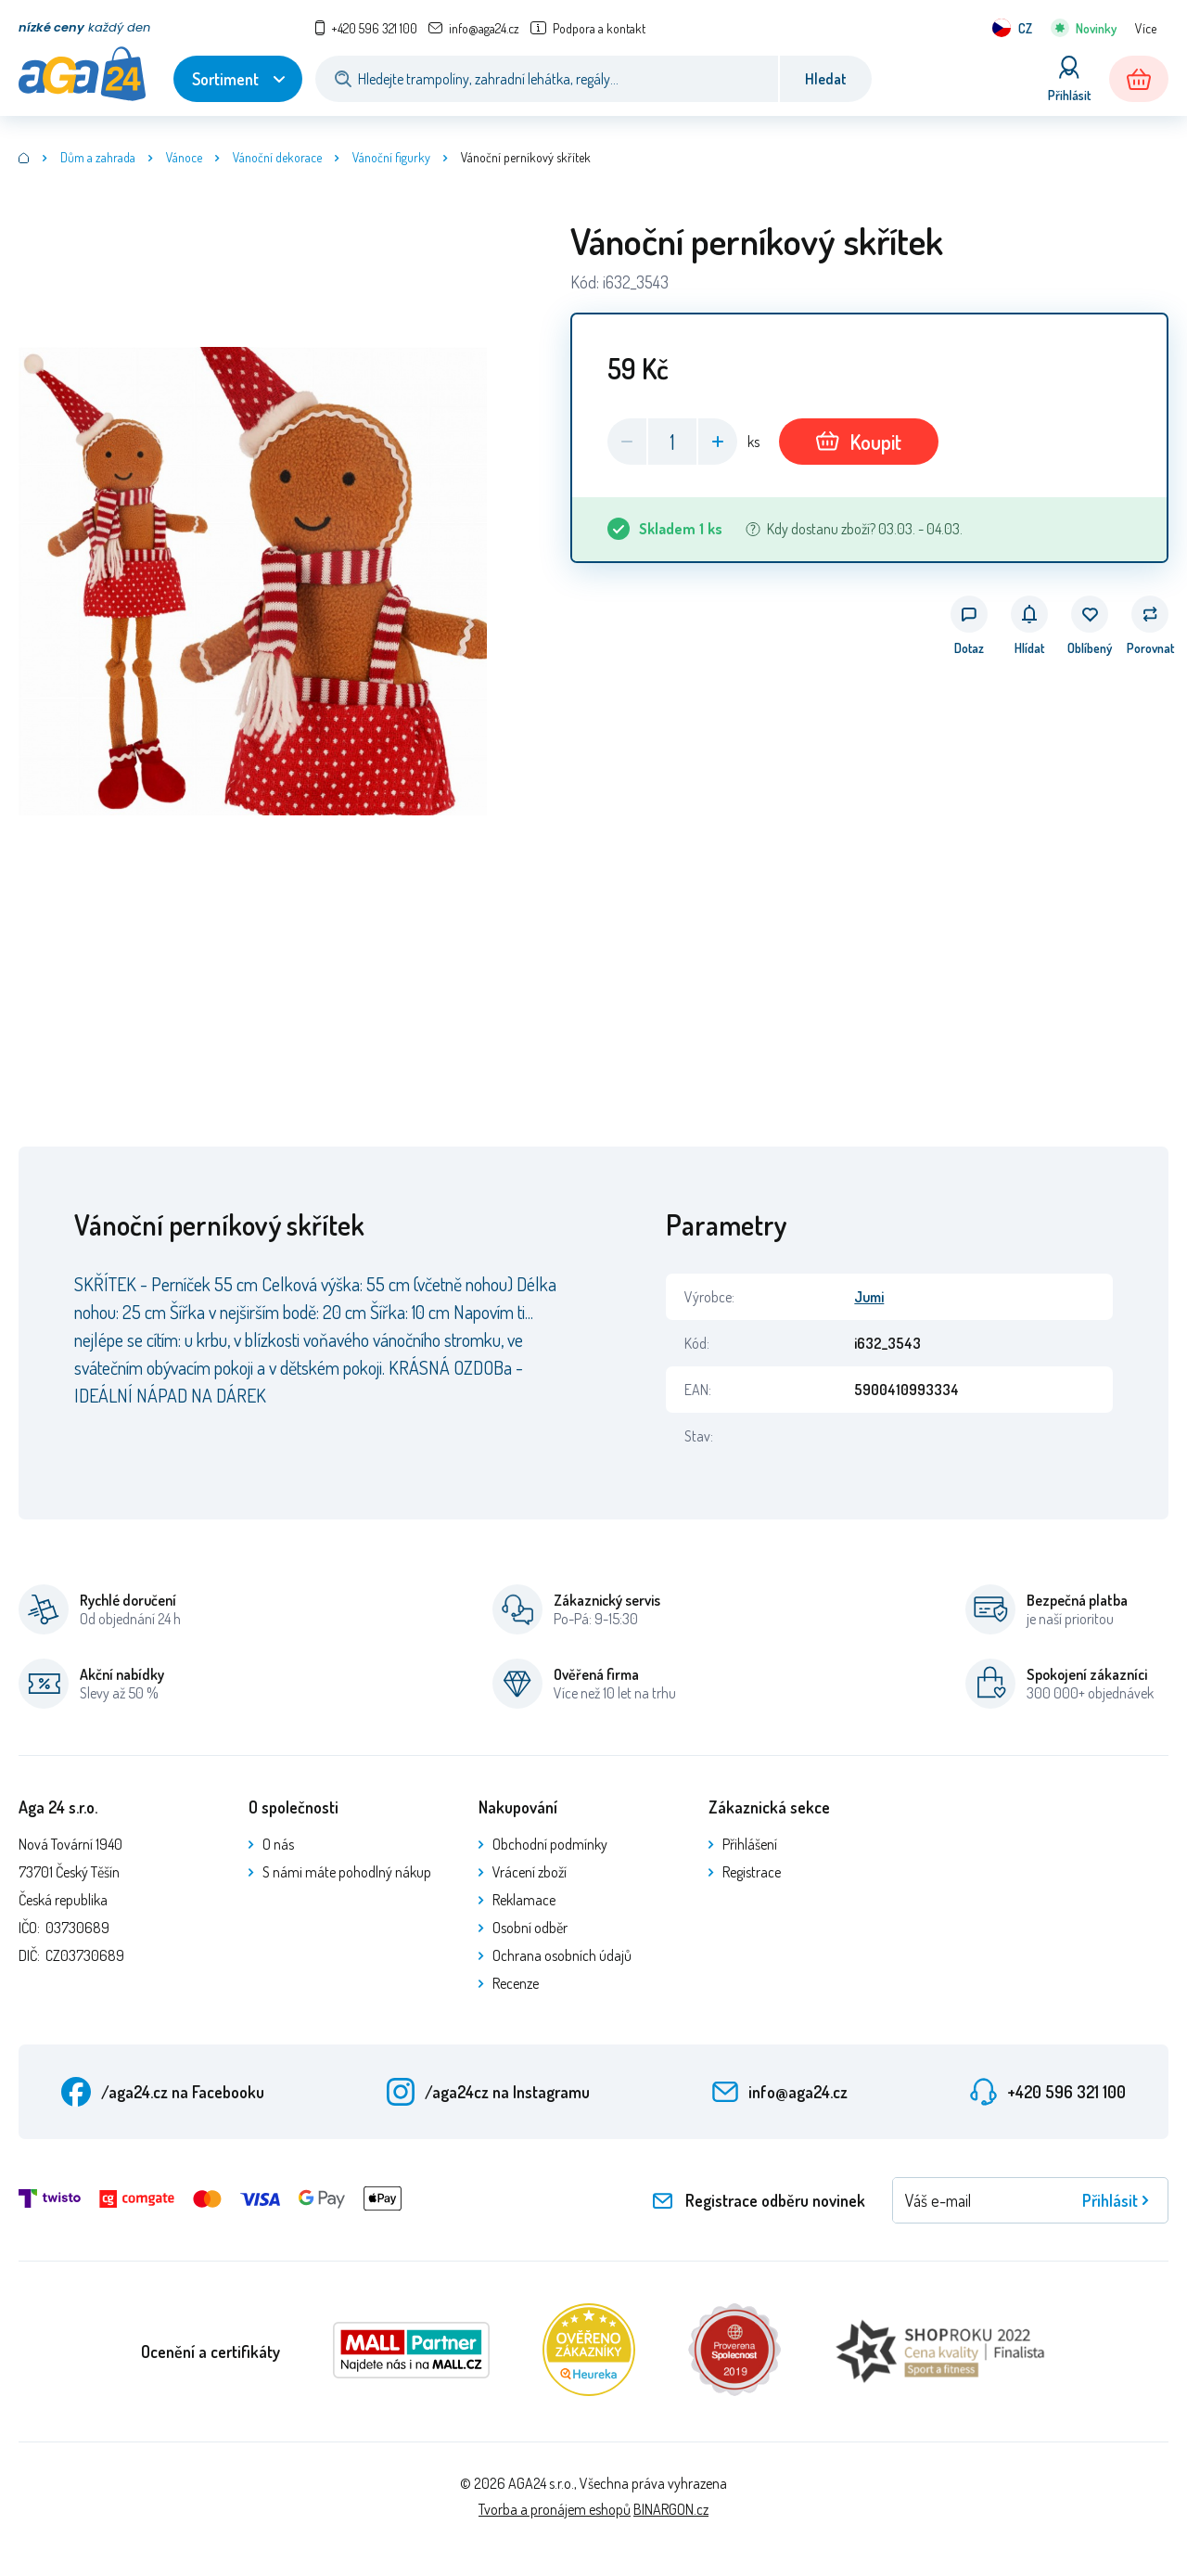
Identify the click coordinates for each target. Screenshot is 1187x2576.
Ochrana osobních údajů (562, 1955)
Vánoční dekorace (277, 157)
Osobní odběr (530, 1927)
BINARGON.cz (670, 2509)
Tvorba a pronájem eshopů (555, 2509)
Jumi (869, 1297)
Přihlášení (749, 1844)
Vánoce (184, 157)
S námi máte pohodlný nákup (346, 1872)
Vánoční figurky (391, 157)
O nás (278, 1844)
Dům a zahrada (97, 157)
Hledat (826, 79)
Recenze (515, 1983)
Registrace (751, 1872)
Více (1145, 28)
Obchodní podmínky (549, 1844)
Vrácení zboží (529, 1872)
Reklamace (523, 1899)
